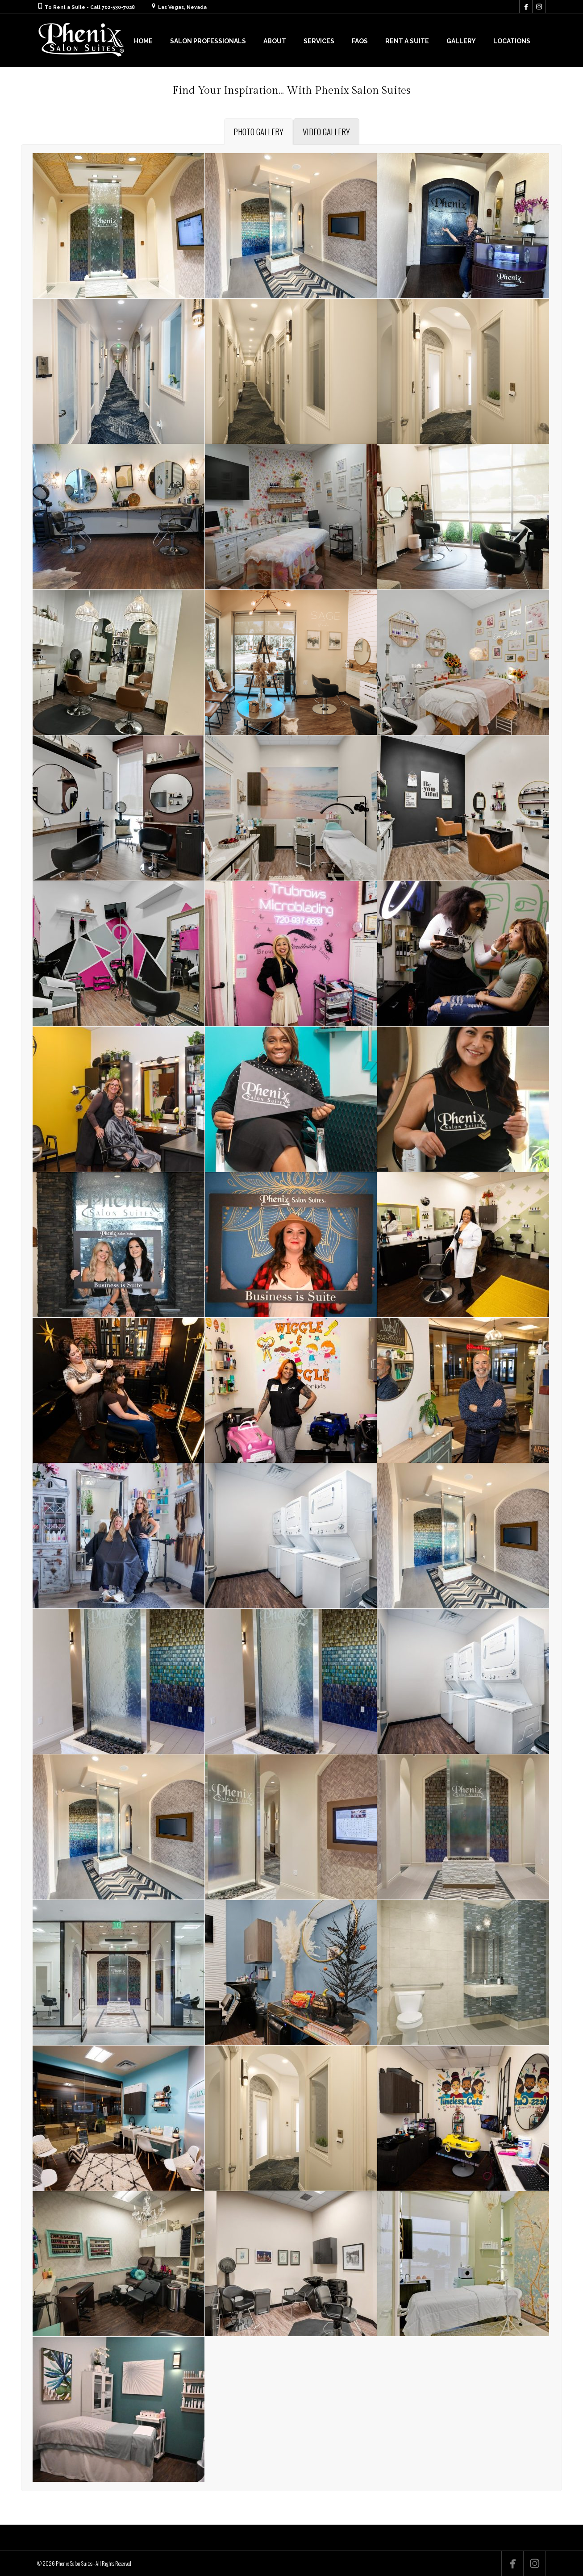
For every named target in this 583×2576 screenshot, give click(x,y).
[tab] (258, 131)
